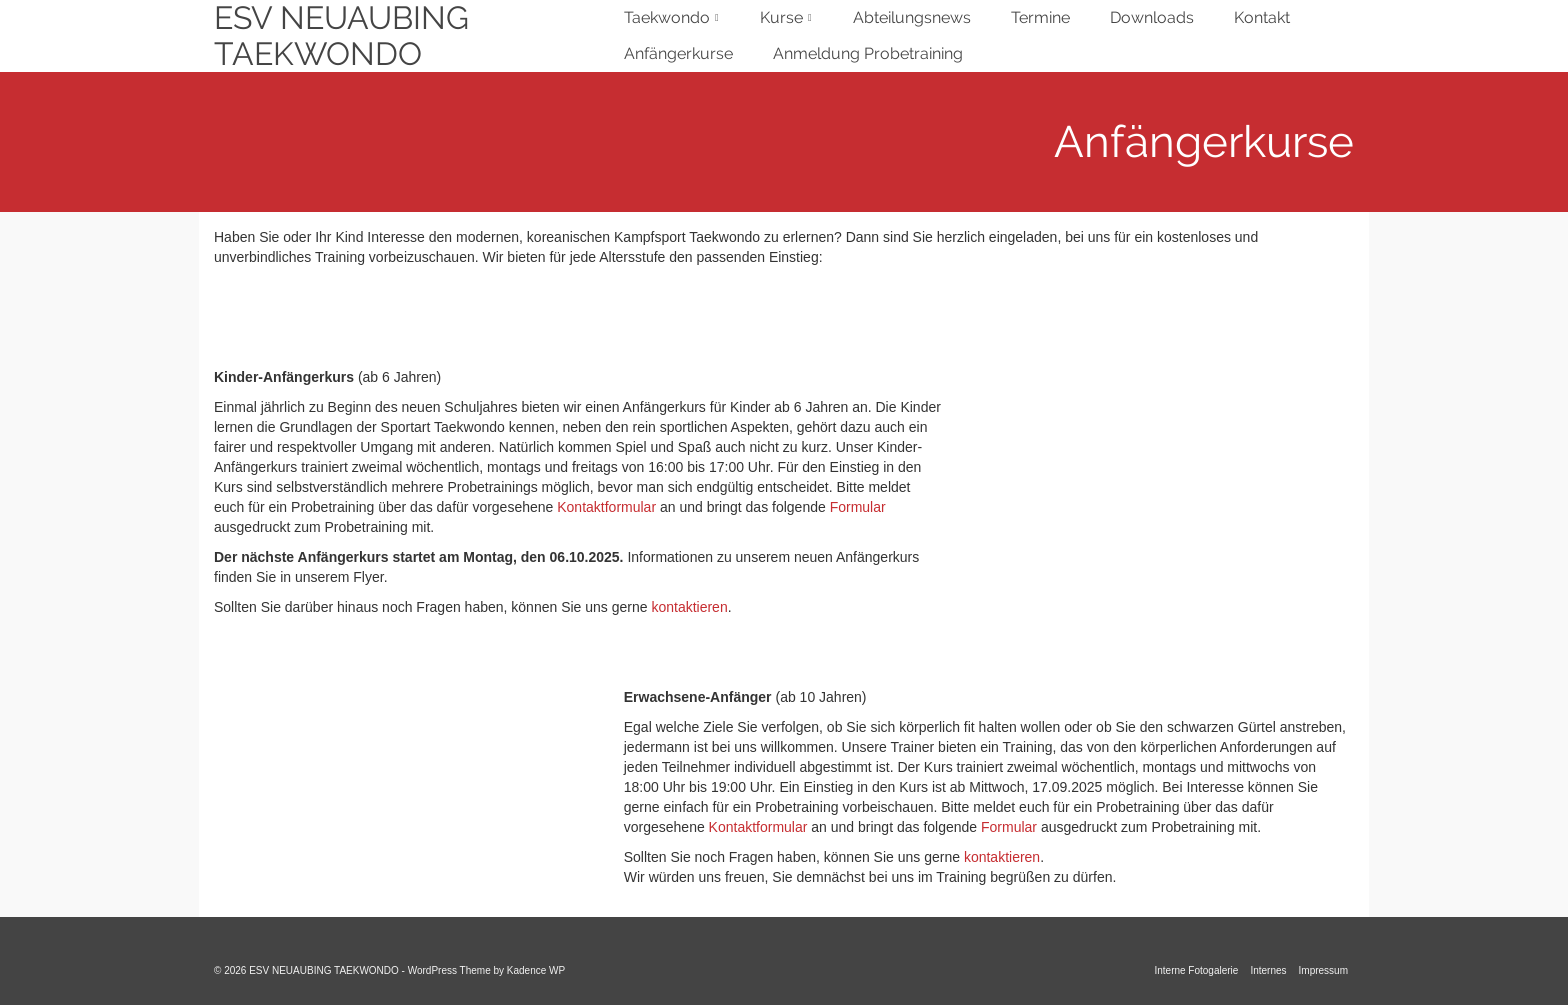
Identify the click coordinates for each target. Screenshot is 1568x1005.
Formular (858, 507)
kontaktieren (689, 607)
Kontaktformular (606, 507)
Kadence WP (536, 970)
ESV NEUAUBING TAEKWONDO (341, 36)
